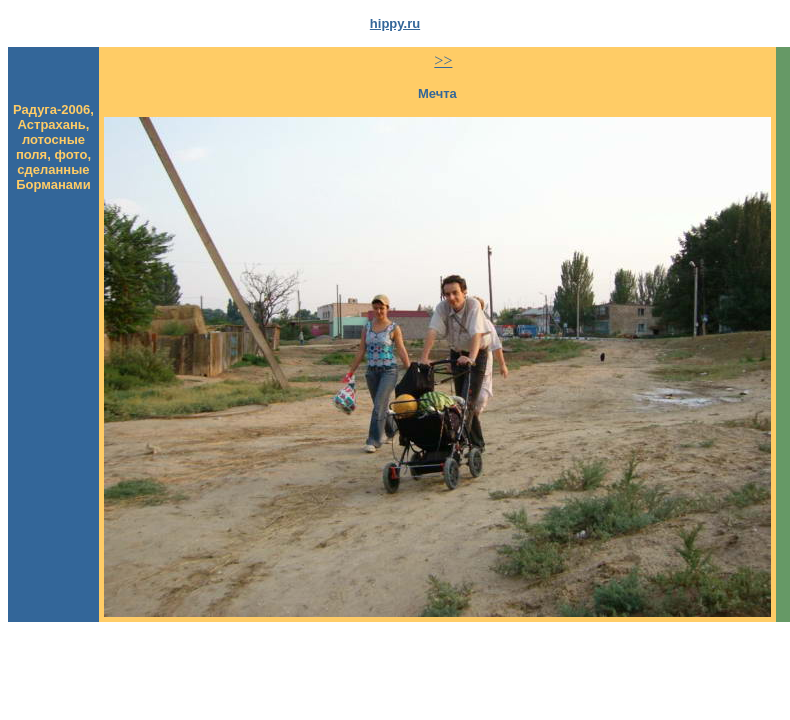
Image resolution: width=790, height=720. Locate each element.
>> (443, 60)
